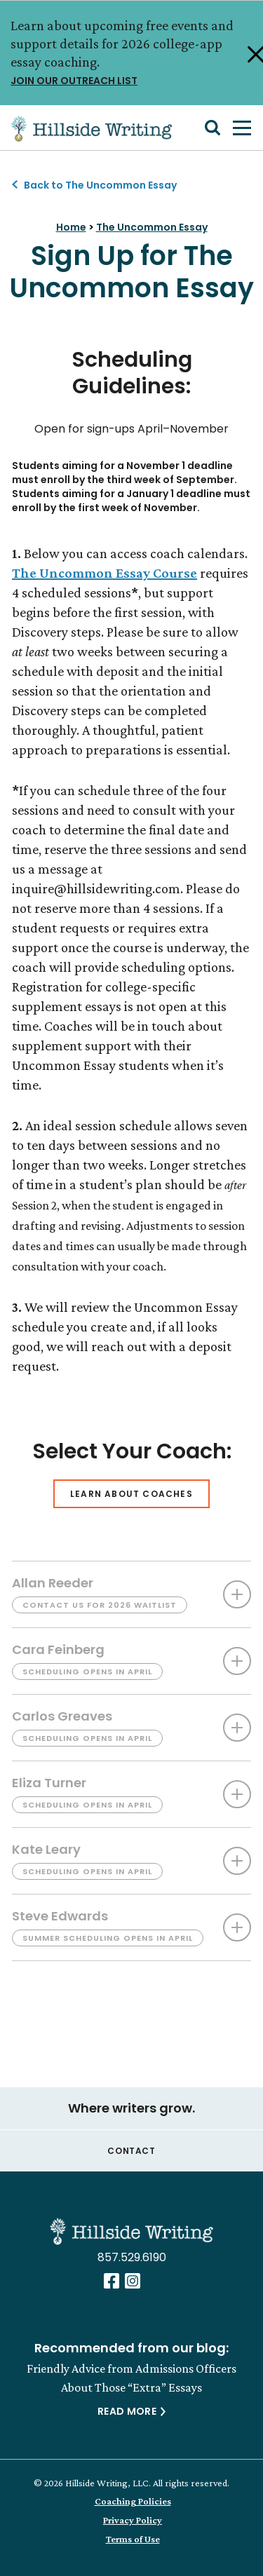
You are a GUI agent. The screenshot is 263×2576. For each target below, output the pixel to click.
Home (71, 227)
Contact (131, 2151)
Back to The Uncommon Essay (100, 185)
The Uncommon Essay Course (104, 573)
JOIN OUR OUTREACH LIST (125, 80)
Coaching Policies (133, 2501)
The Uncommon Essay (152, 227)
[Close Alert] (245, 53)
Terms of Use (133, 2538)
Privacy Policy (132, 2520)
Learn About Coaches (131, 1494)
